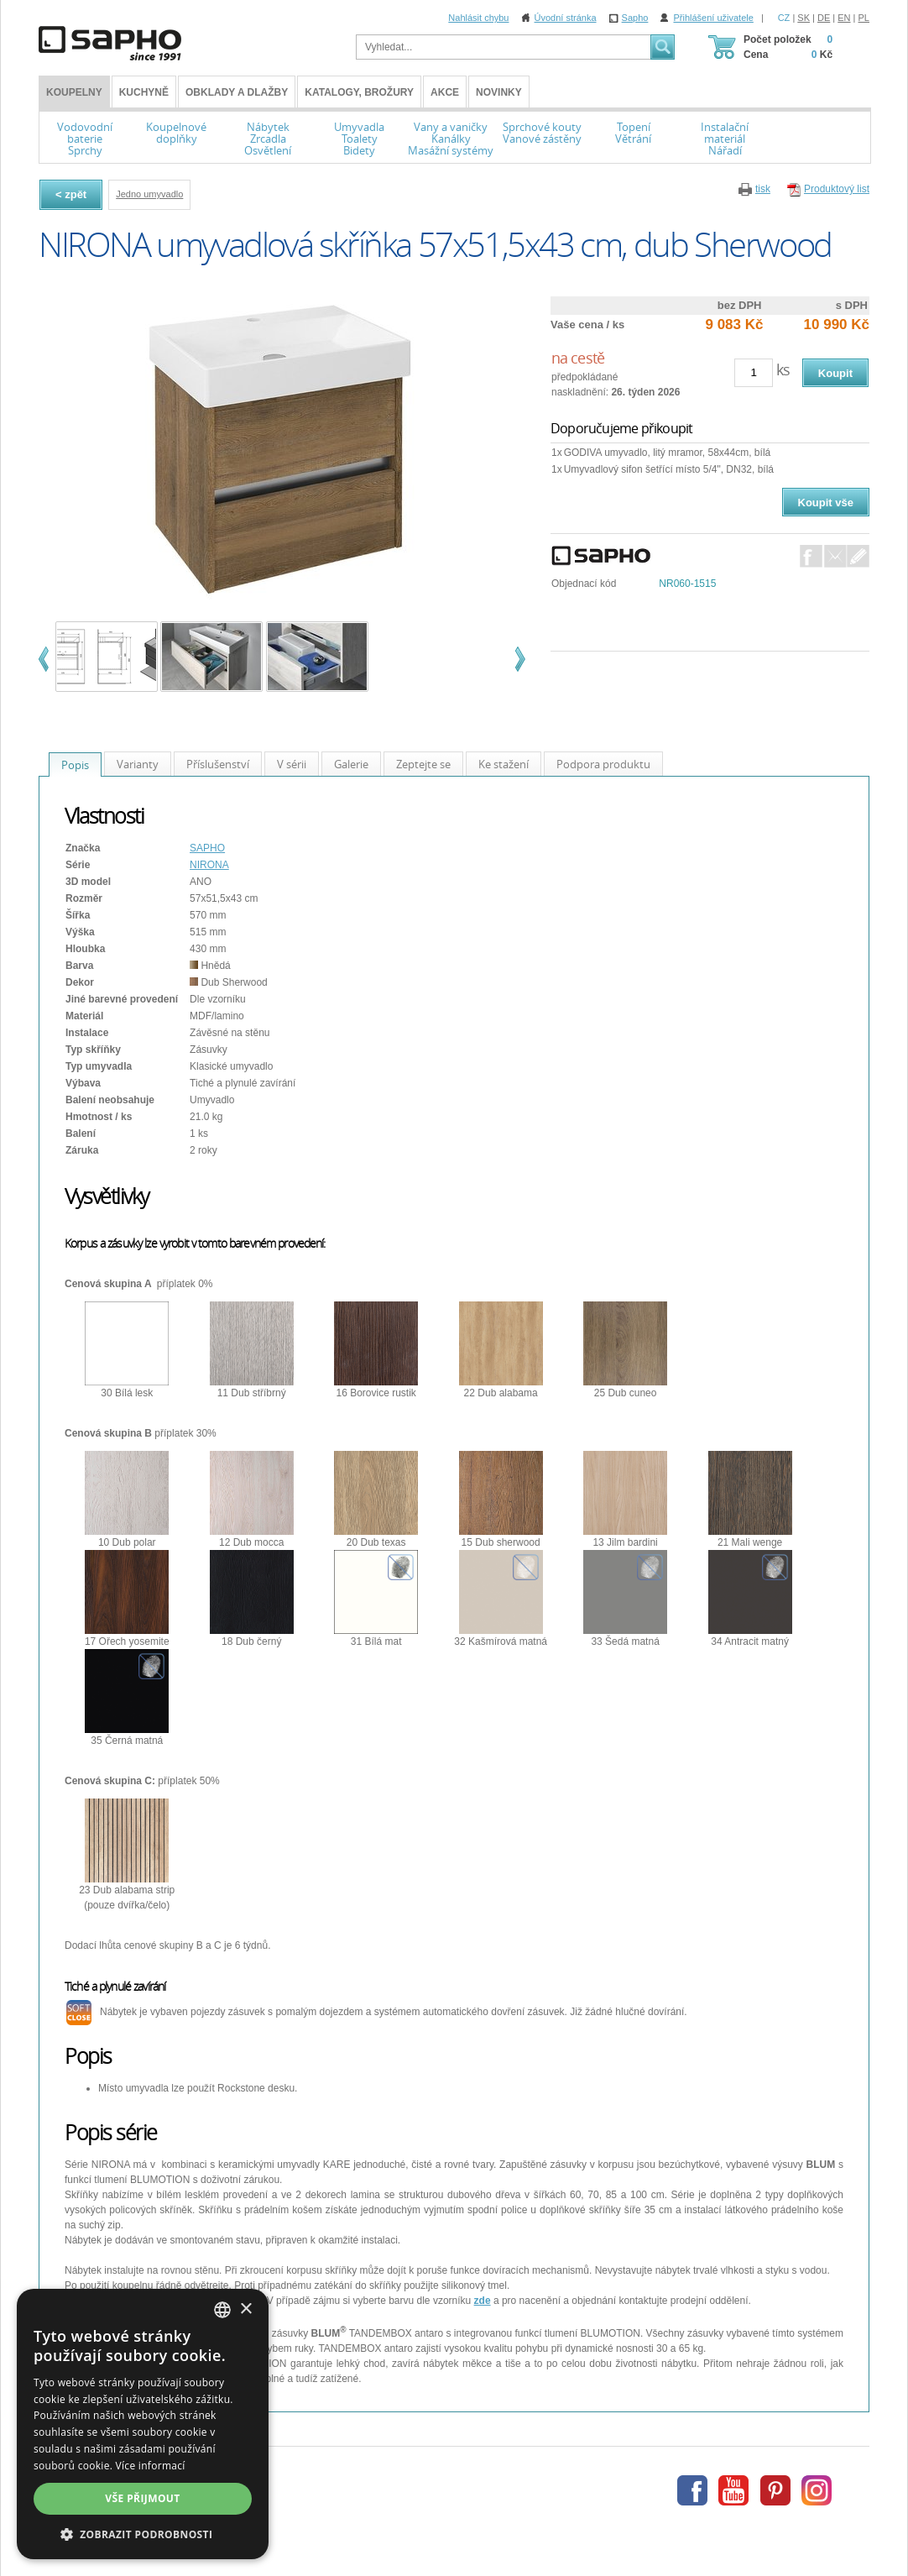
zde (482, 2300)
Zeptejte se (423, 764)
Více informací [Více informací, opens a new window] (150, 2465)
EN (844, 18)
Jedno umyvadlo (149, 194)
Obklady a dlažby (236, 92)
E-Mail (835, 556)
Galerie (351, 764)
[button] (143, 2534)
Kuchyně (144, 92)
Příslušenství (217, 764)
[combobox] (222, 2309)
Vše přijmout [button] (142, 2498)
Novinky (499, 92)
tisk (762, 189)
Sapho (635, 18)
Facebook (811, 556)
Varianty (138, 764)
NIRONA (209, 865)
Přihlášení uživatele (713, 18)
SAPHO (207, 848)
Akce (445, 92)
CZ (784, 18)
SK (803, 18)
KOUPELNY (74, 92)
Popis (75, 764)
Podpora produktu (603, 764)
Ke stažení (503, 764)
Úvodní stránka (566, 18)
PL (863, 18)
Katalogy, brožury (359, 92)
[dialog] (143, 2424)
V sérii (291, 764)
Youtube (733, 2490)
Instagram (816, 2490)
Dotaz (858, 556)
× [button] (245, 2309)
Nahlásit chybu (478, 18)
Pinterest (775, 2490)
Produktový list (836, 189)
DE (823, 18)
